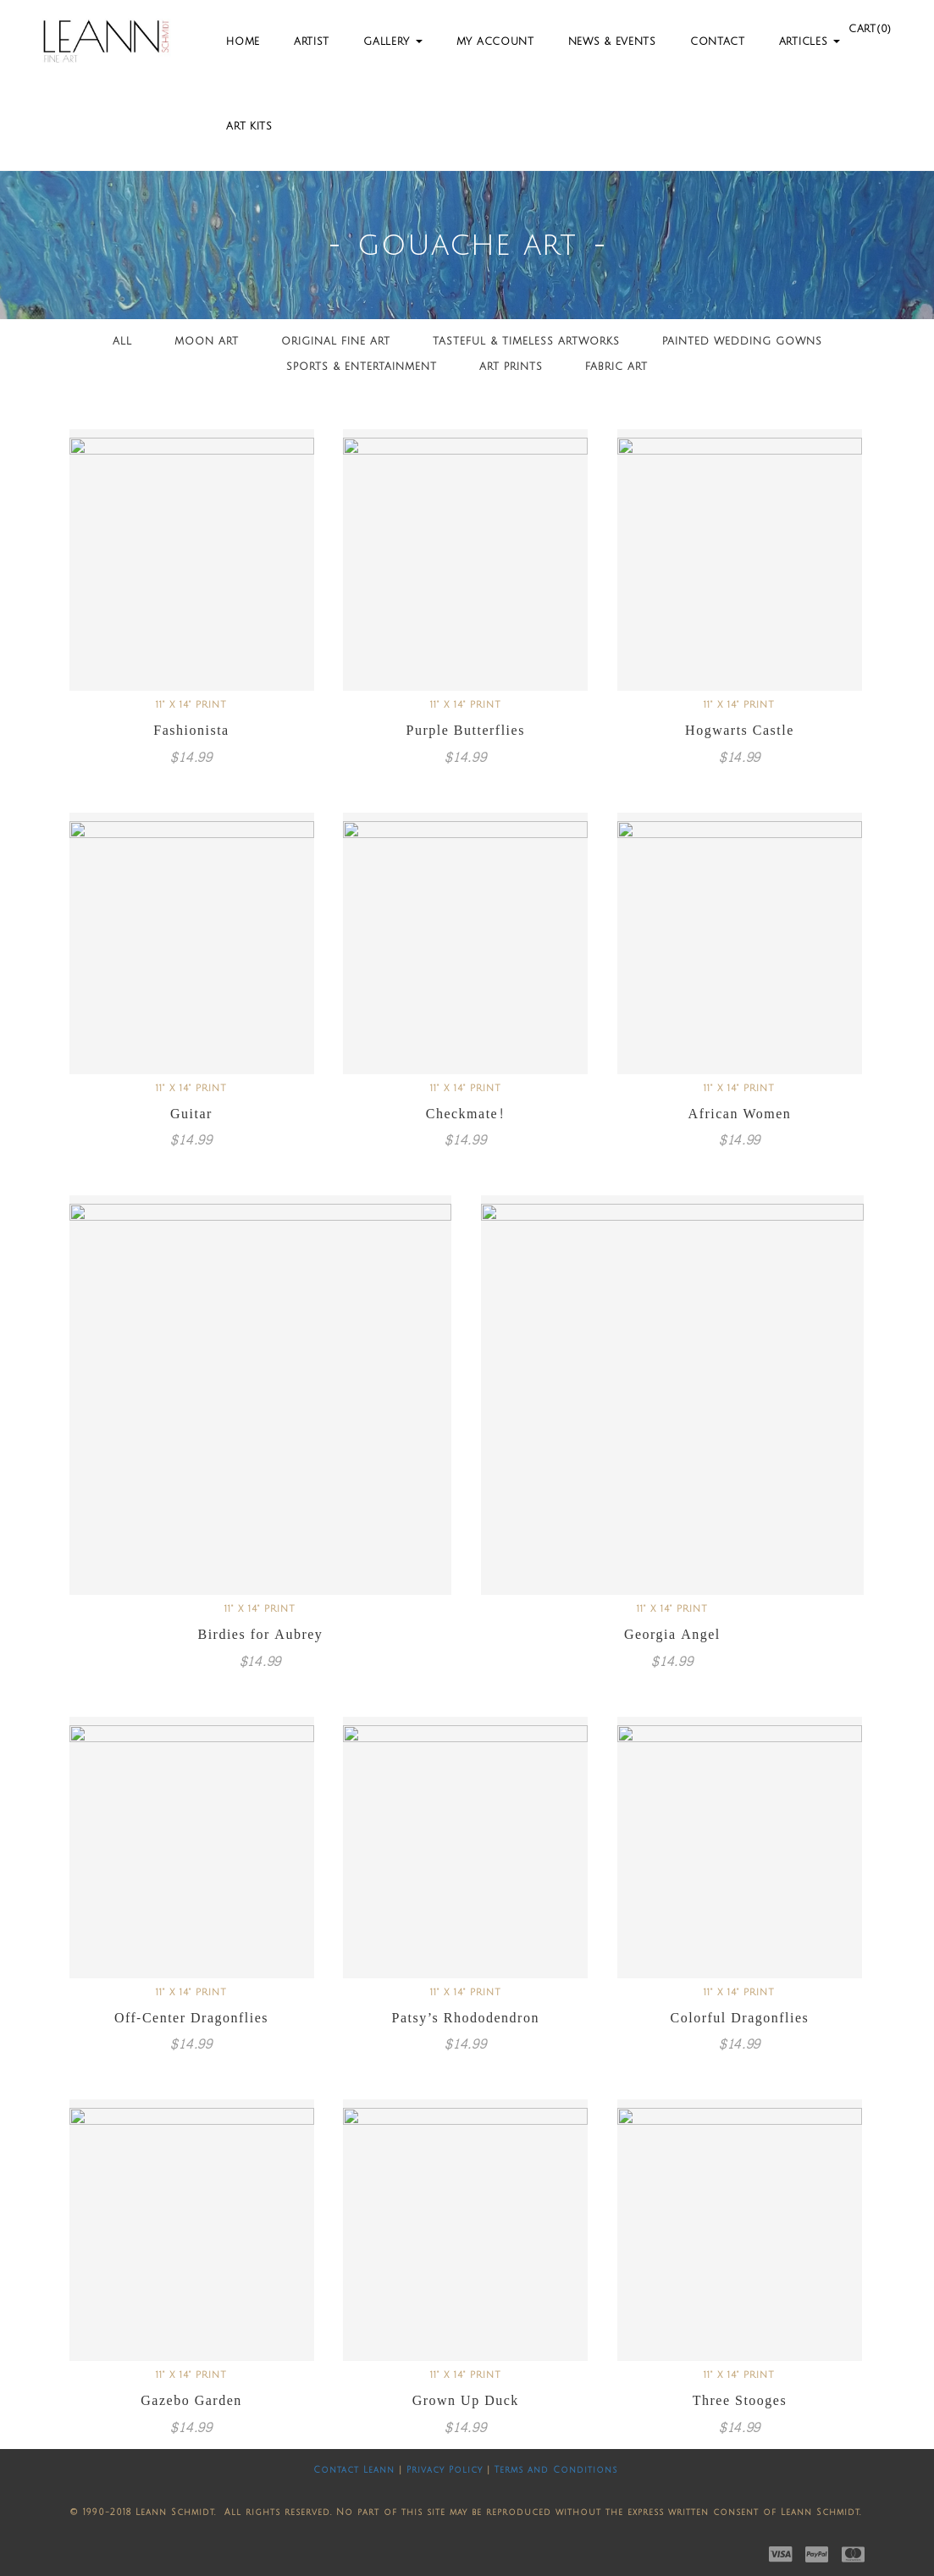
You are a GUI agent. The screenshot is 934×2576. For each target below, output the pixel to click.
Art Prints (511, 366)
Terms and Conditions (556, 2469)
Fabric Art (616, 366)
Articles (809, 41)
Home (243, 41)
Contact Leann (354, 2469)
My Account (495, 41)
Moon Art (206, 341)
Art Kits (249, 126)
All (122, 341)
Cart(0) (870, 29)
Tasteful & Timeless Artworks (526, 341)
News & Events (612, 41)
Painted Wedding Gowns (742, 341)
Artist (311, 41)
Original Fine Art (335, 341)
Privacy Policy (444, 2469)
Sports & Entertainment (361, 366)
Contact (717, 41)
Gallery (393, 41)
